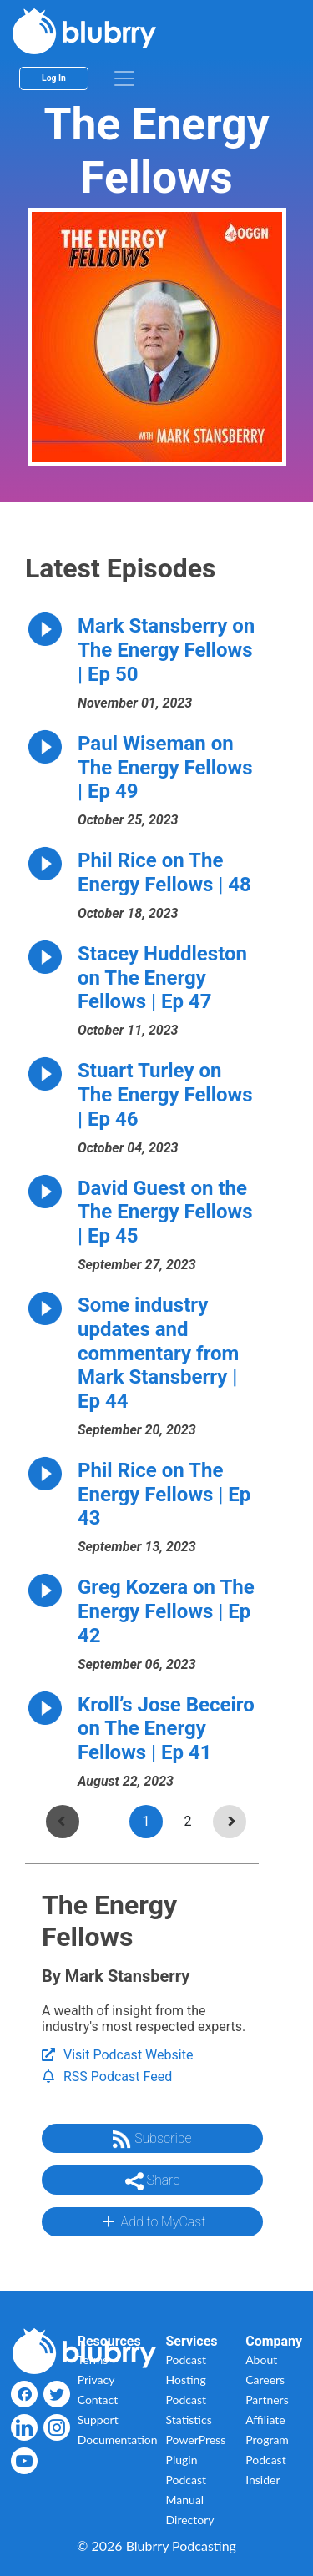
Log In (54, 78)
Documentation (118, 2439)
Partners (267, 2399)
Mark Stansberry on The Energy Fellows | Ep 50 (166, 650)
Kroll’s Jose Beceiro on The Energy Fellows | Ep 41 (166, 1729)
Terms (93, 2359)
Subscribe (152, 2139)
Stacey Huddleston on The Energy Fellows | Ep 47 (162, 978)
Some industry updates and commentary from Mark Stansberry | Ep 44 (158, 1353)
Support (98, 2419)
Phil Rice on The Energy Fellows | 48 (164, 872)
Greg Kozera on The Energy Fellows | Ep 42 (166, 1611)
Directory (190, 2520)
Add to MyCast (152, 2221)
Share (152, 2181)
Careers (265, 2379)
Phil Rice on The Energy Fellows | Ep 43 (164, 1494)
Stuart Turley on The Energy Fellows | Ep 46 (165, 1095)
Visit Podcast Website (117, 2055)
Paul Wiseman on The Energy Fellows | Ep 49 (165, 768)
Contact (98, 2399)
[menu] (124, 78)
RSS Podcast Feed (107, 2076)
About (261, 2359)
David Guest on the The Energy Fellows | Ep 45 (165, 1212)
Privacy (96, 2379)
